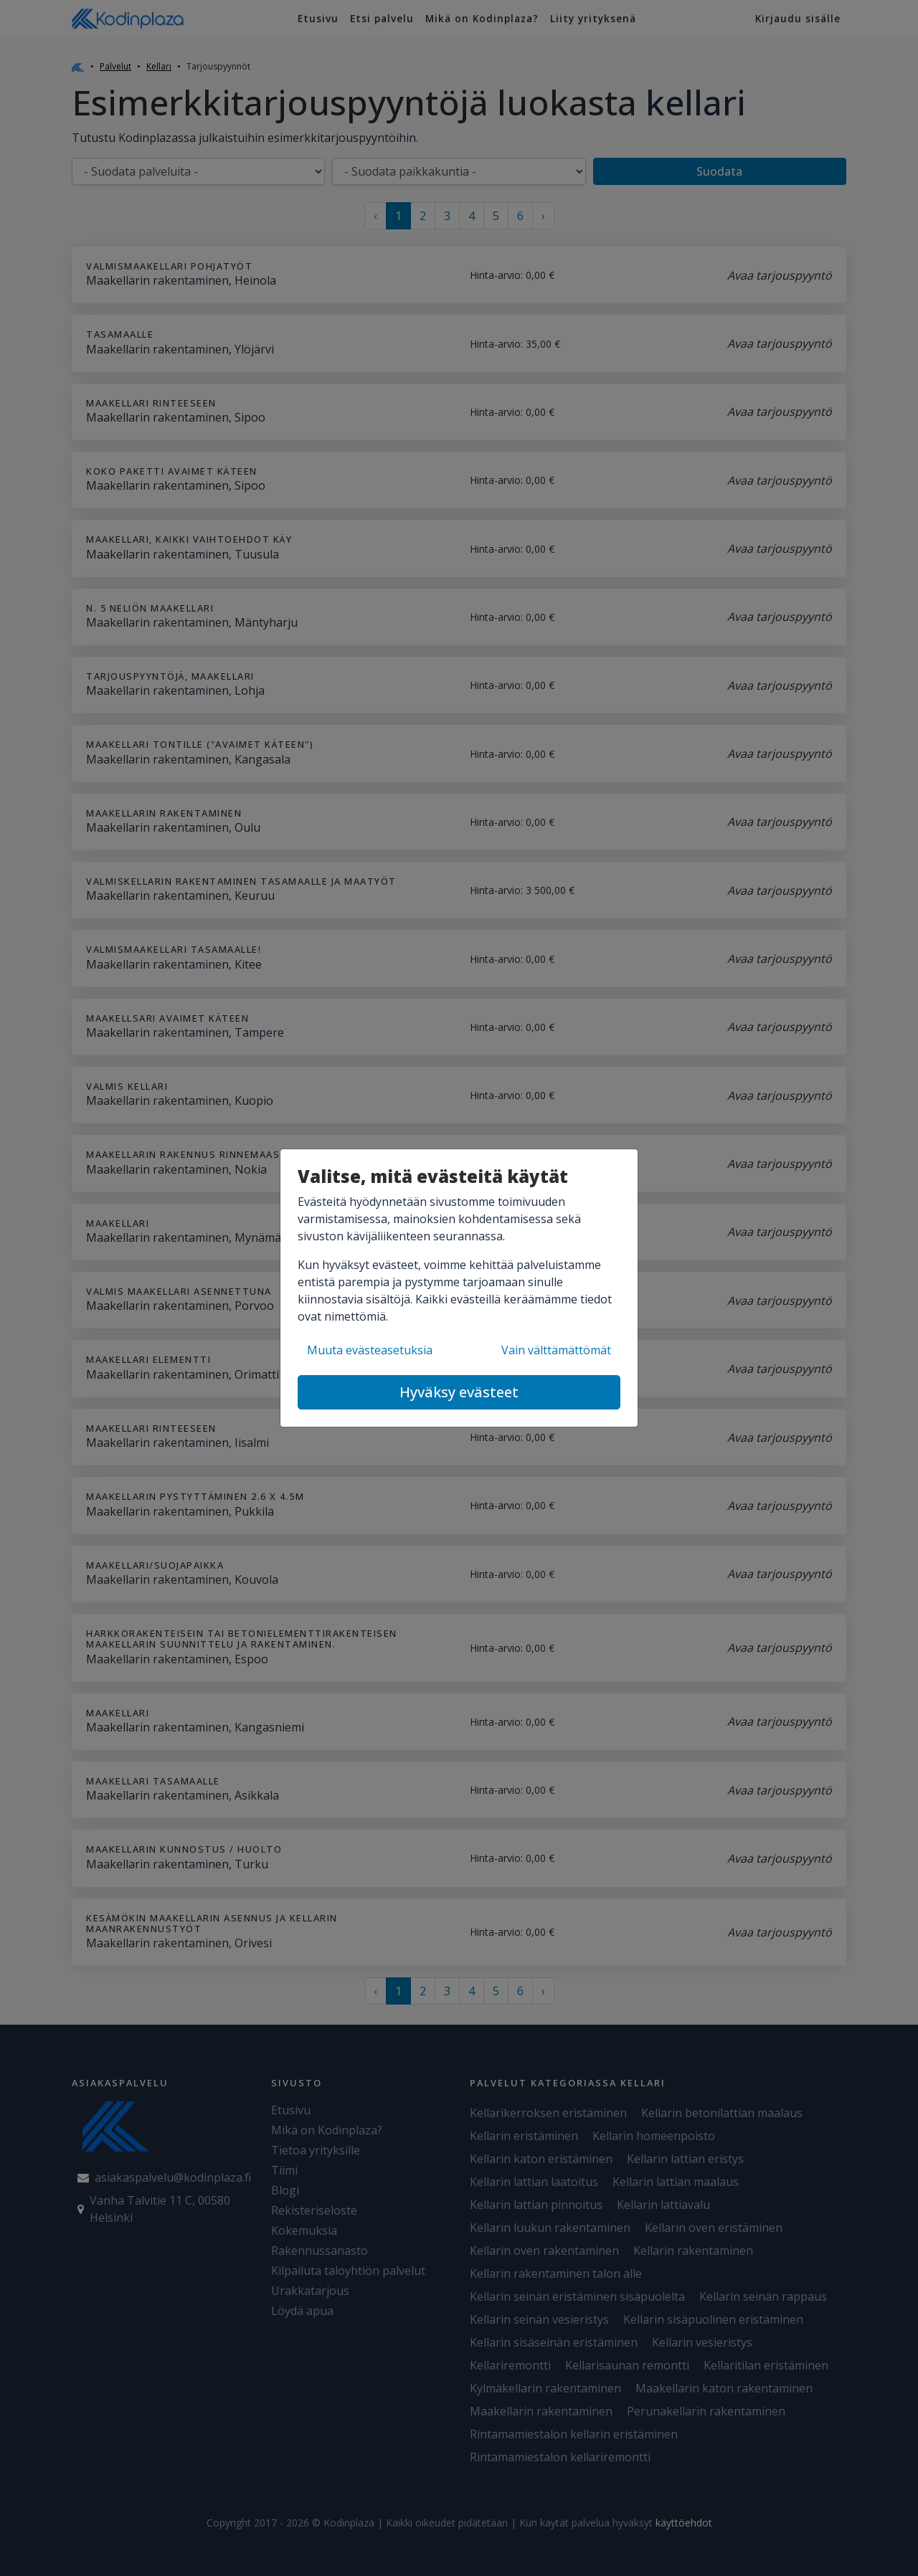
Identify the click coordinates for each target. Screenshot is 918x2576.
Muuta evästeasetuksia (369, 1350)
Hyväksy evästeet (459, 1392)
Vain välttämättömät (556, 1350)
